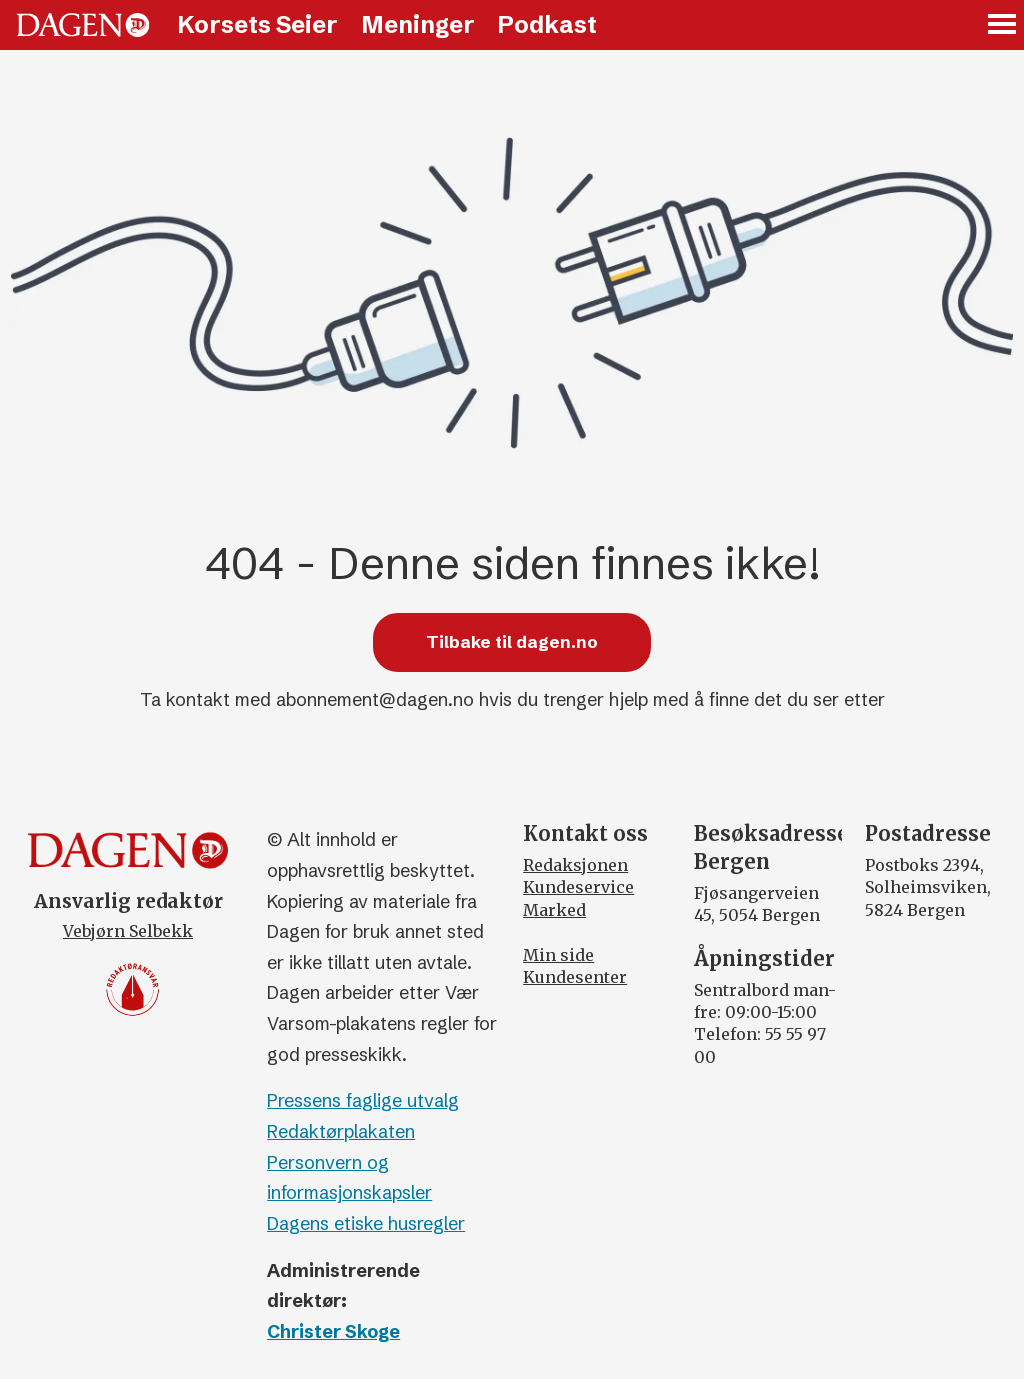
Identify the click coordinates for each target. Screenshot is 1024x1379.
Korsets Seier (257, 24)
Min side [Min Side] (558, 955)
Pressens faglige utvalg (363, 1100)
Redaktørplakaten (341, 1131)
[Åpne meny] (1003, 25)
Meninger (418, 24)
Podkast (547, 24)
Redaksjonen (575, 865)
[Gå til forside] (83, 25)
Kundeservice (578, 887)
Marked (554, 910)
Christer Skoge (333, 1331)
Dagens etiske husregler (366, 1223)
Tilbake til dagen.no (512, 641)
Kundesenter (575, 977)
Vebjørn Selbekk (128, 931)
